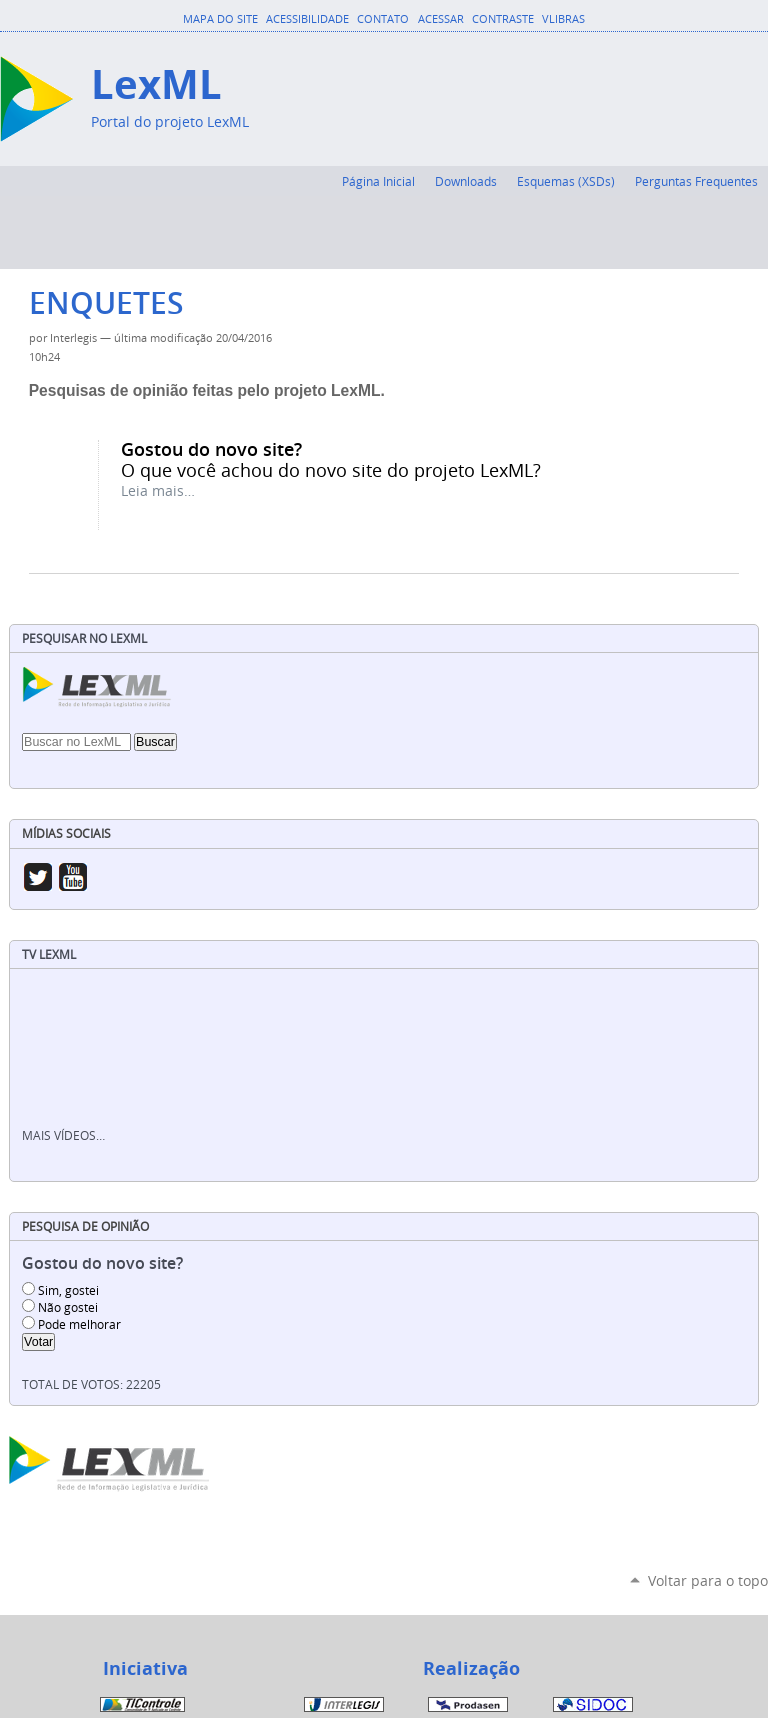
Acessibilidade (307, 19)
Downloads (466, 181)
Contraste (503, 19)
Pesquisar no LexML (84, 638)
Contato (383, 19)
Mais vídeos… (63, 1135)
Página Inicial (378, 181)
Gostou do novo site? (211, 449)
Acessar (441, 19)
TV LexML (49, 954)
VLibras (563, 19)
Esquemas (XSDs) (566, 181)
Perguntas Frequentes (696, 181)
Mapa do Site (220, 19)
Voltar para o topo (708, 1580)
